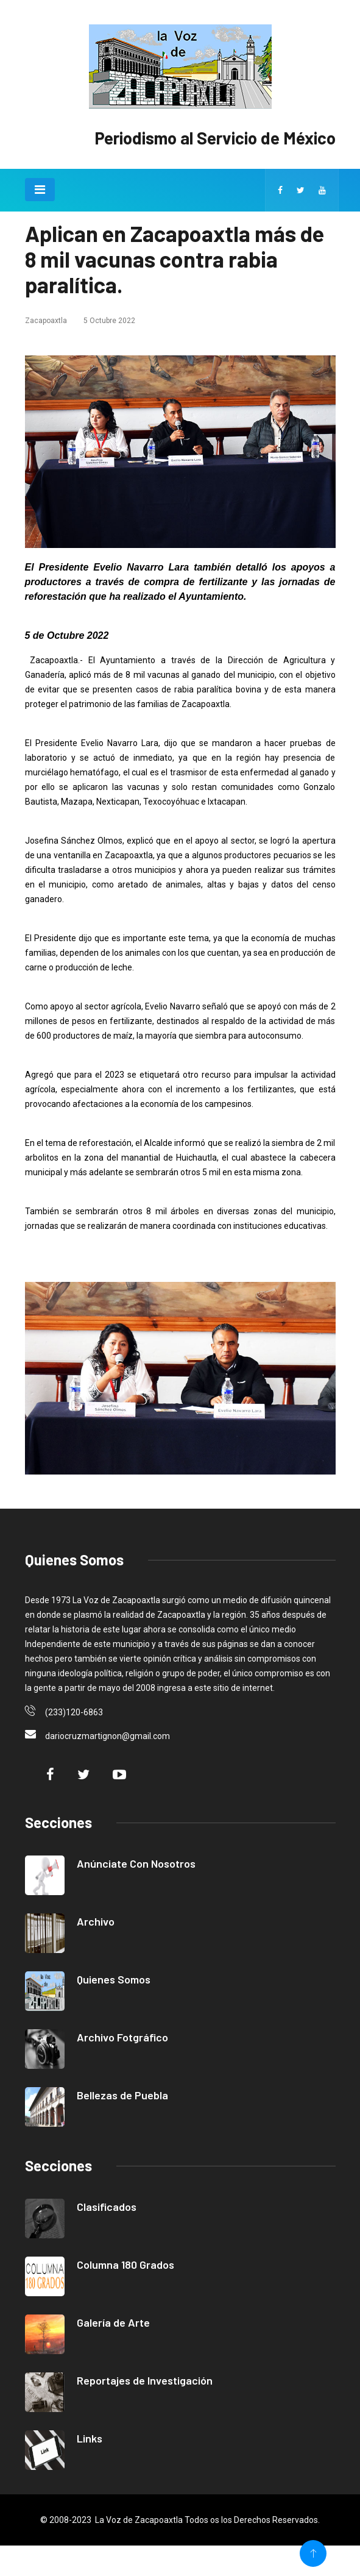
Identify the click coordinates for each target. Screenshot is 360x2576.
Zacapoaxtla (46, 320)
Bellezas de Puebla (122, 2095)
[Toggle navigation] (40, 189)
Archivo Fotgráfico (122, 2037)
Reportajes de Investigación (145, 2380)
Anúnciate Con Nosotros (136, 1863)
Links (89, 2438)
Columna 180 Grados (125, 2264)
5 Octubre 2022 (109, 320)
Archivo (96, 1921)
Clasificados (106, 2206)
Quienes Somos (113, 1979)
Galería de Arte (113, 2322)
